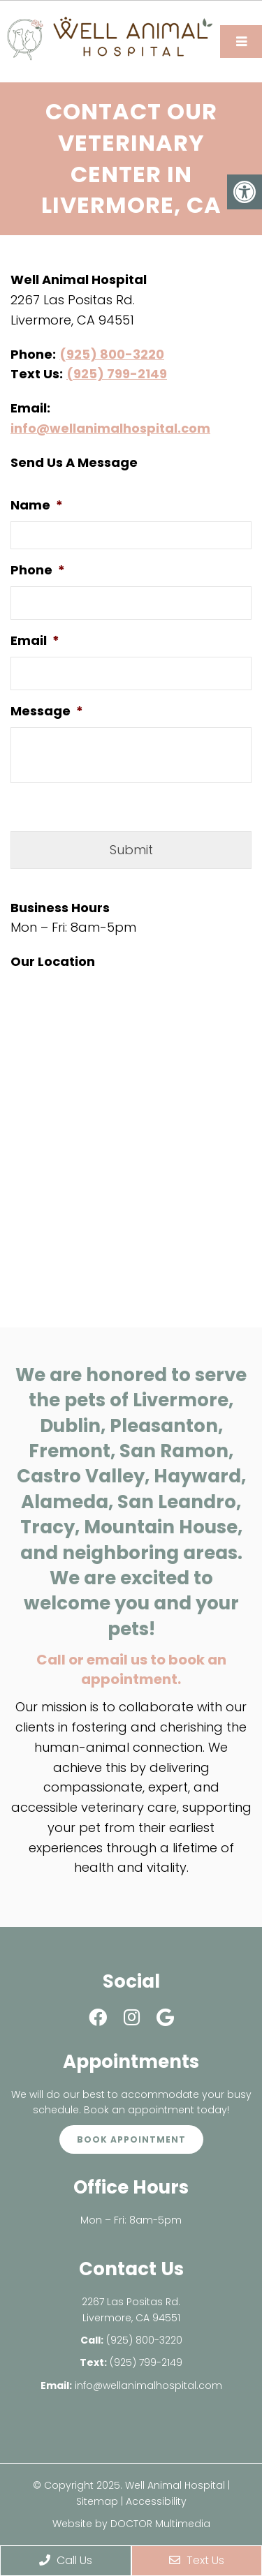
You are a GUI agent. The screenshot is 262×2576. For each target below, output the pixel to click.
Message (46, 711)
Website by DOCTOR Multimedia (131, 2524)
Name (36, 505)
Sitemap (97, 2501)
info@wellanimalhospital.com (110, 428)
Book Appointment (131, 2139)
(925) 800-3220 (111, 354)
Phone (37, 570)
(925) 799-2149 (116, 373)
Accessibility (156, 2501)
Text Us (196, 2560)
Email (34, 640)
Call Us (65, 2560)
